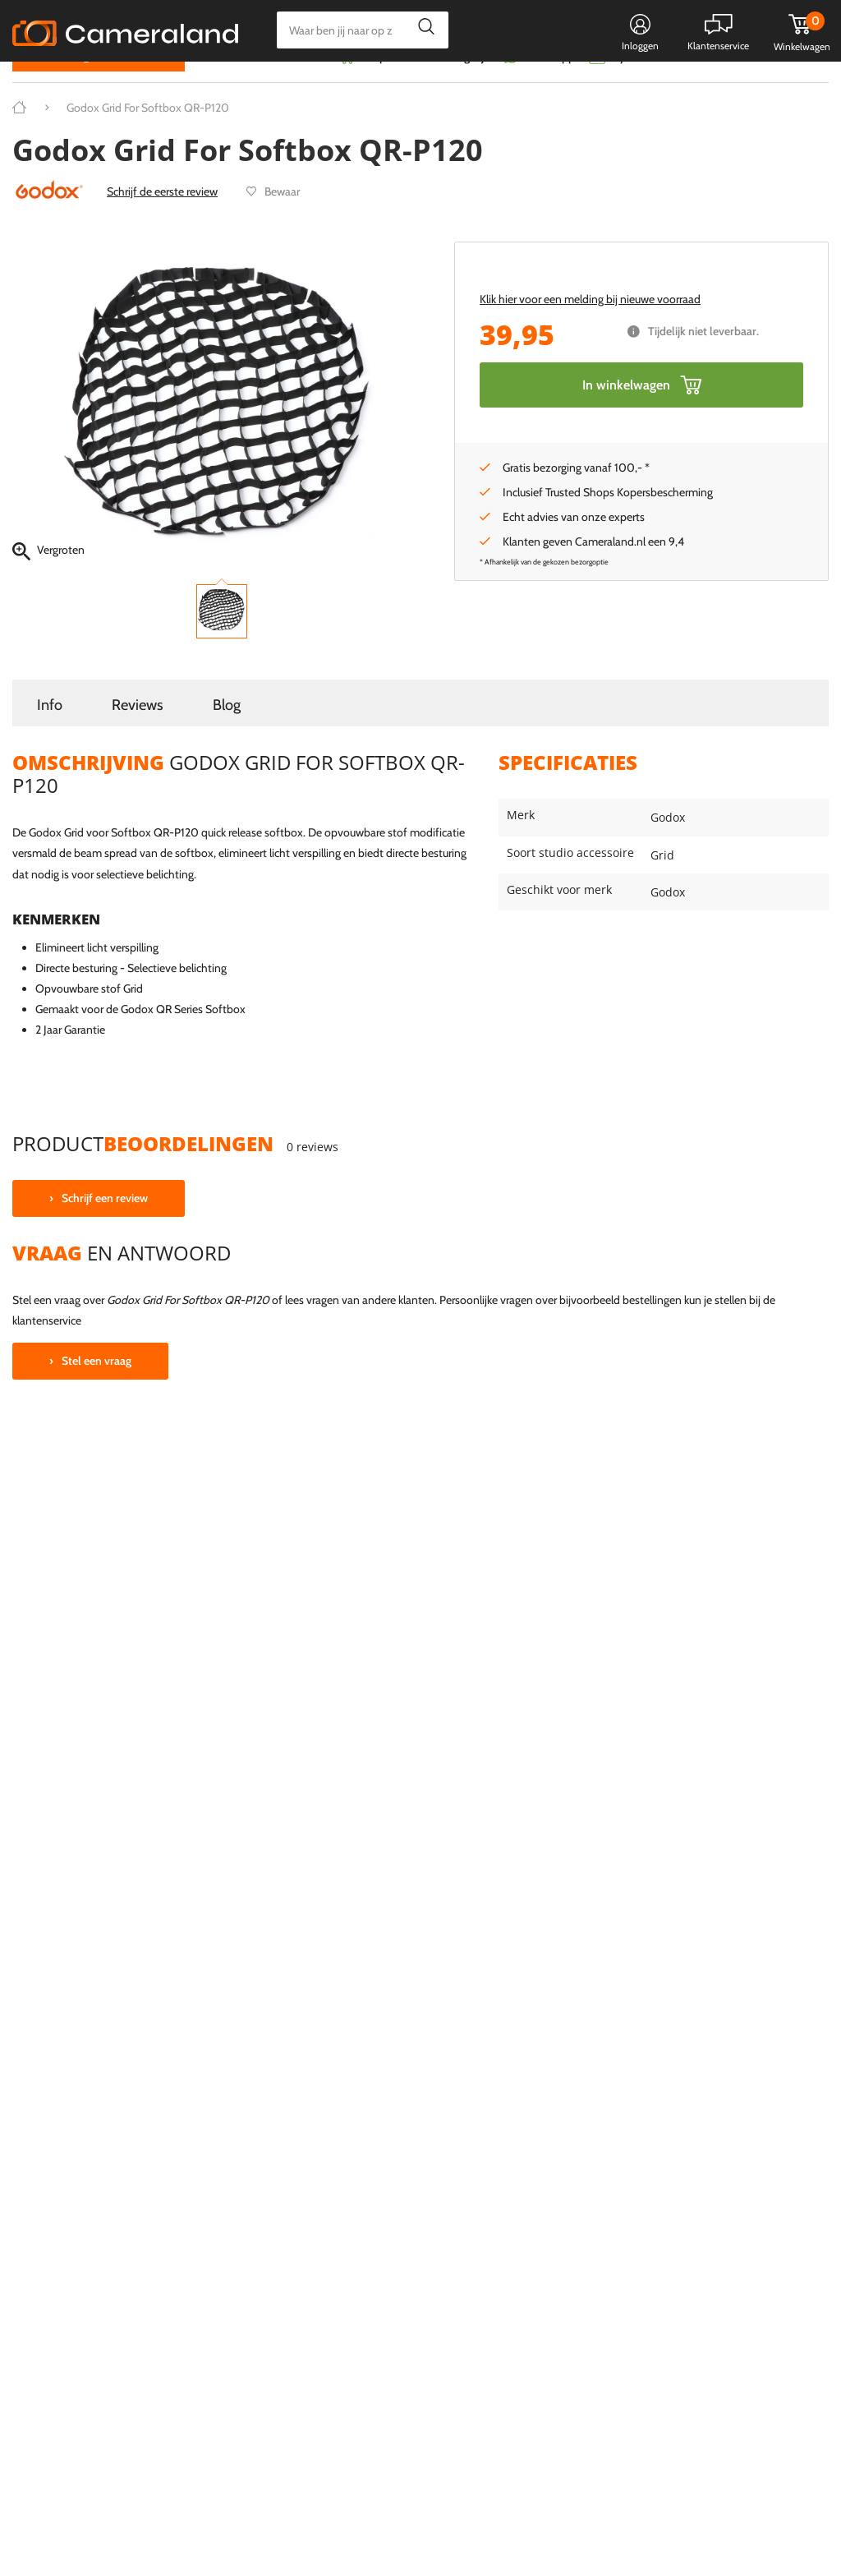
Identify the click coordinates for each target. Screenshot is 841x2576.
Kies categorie (72, 86)
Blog (227, 735)
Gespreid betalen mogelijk (425, 88)
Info (49, 735)
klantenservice (46, 1352)
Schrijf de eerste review (162, 222)
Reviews (137, 735)
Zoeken (421, 30)
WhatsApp (547, 88)
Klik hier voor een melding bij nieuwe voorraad (590, 330)
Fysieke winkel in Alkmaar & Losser (699, 88)
